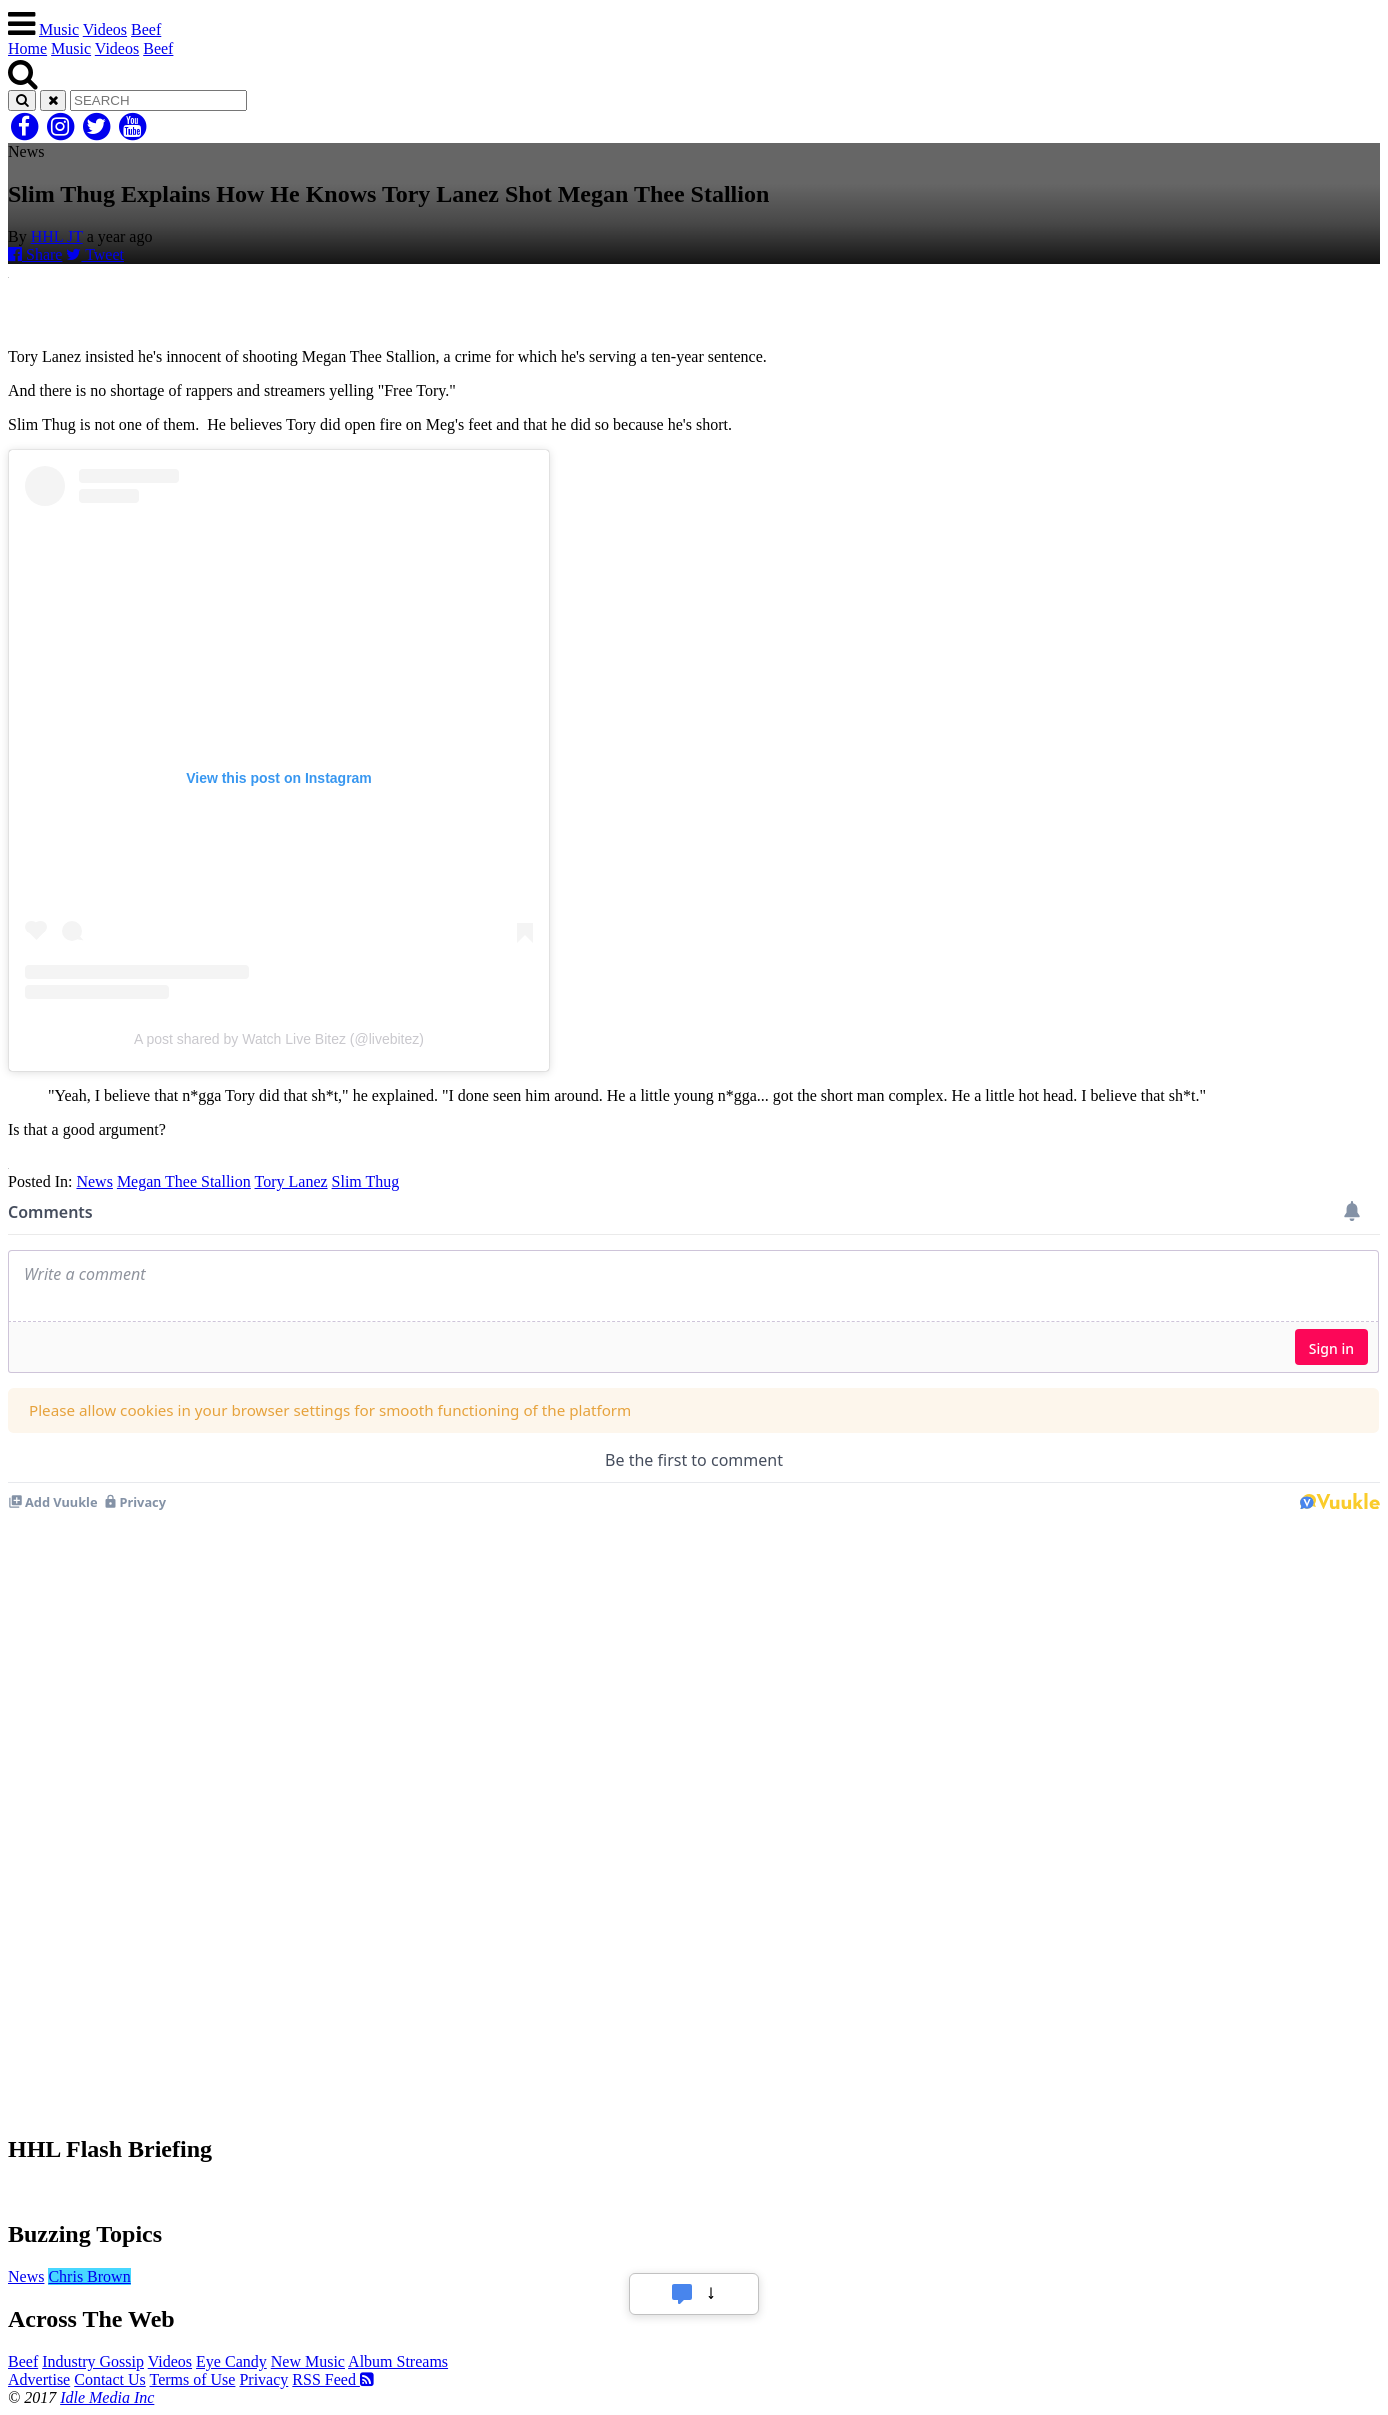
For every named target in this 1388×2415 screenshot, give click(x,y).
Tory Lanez (291, 1181)
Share (35, 254)
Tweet (95, 254)
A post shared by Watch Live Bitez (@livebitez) (279, 1039)
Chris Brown (89, 2276)
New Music (308, 2361)
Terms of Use (192, 2379)
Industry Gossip (93, 2361)
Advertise (39, 2379)
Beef (146, 29)
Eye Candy (231, 2361)
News (94, 1181)
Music (59, 29)
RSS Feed (333, 2379)
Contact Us (110, 2379)
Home (27, 48)
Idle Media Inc (107, 2397)
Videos (105, 29)
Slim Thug (366, 1181)
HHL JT (57, 236)
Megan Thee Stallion (184, 1181)
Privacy (263, 2379)
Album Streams (398, 2361)
